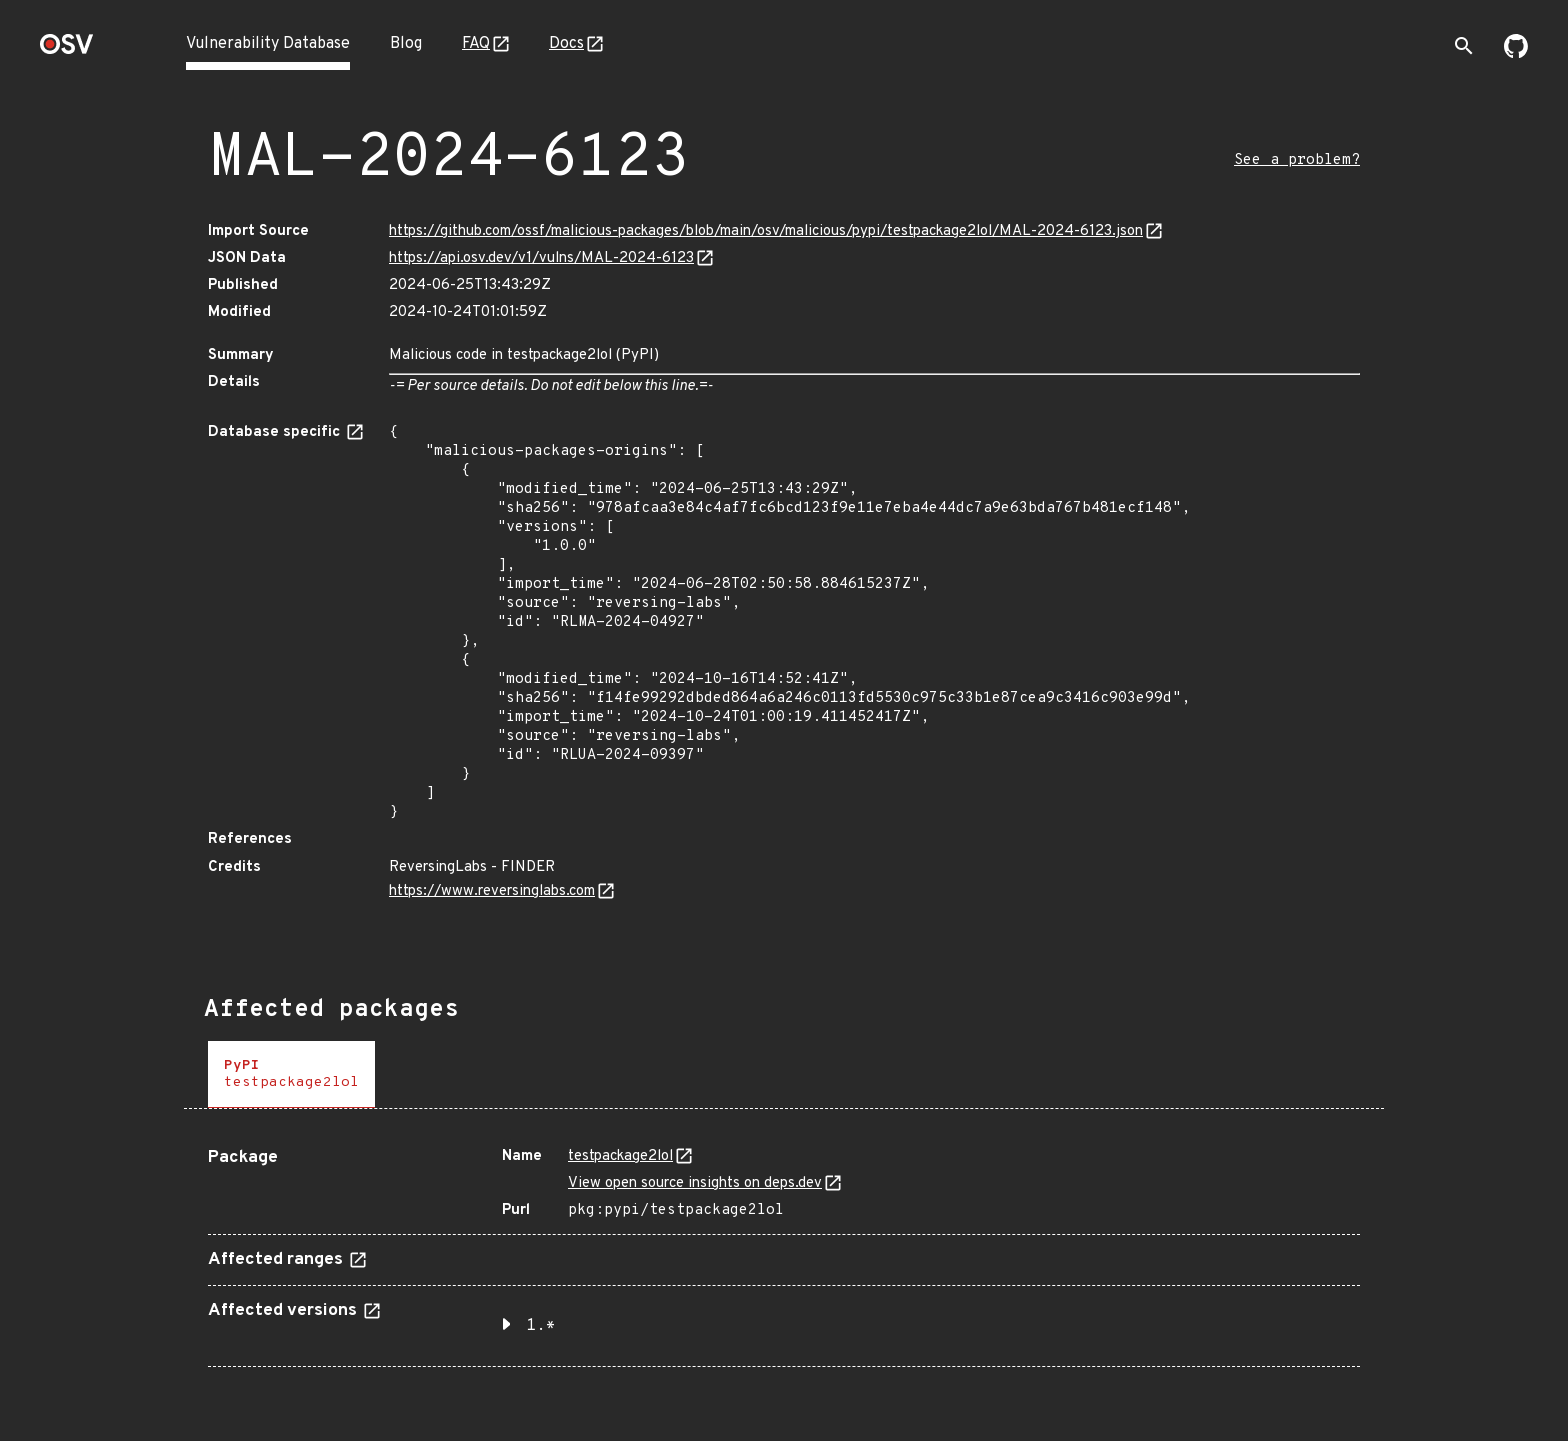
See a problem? (1297, 160)
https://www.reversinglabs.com (492, 891)
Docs (566, 44)
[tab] (291, 1074)
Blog (406, 44)
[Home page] (67, 50)
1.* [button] (541, 1326)
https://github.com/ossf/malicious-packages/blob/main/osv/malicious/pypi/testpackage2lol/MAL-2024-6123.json (766, 231)
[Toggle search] (1464, 46)
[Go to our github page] (1516, 54)
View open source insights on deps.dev (695, 1183)
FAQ (476, 44)
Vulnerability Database (268, 44)
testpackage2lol (620, 1156)
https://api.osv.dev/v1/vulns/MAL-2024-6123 (541, 258)
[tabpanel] (784, 1249)
